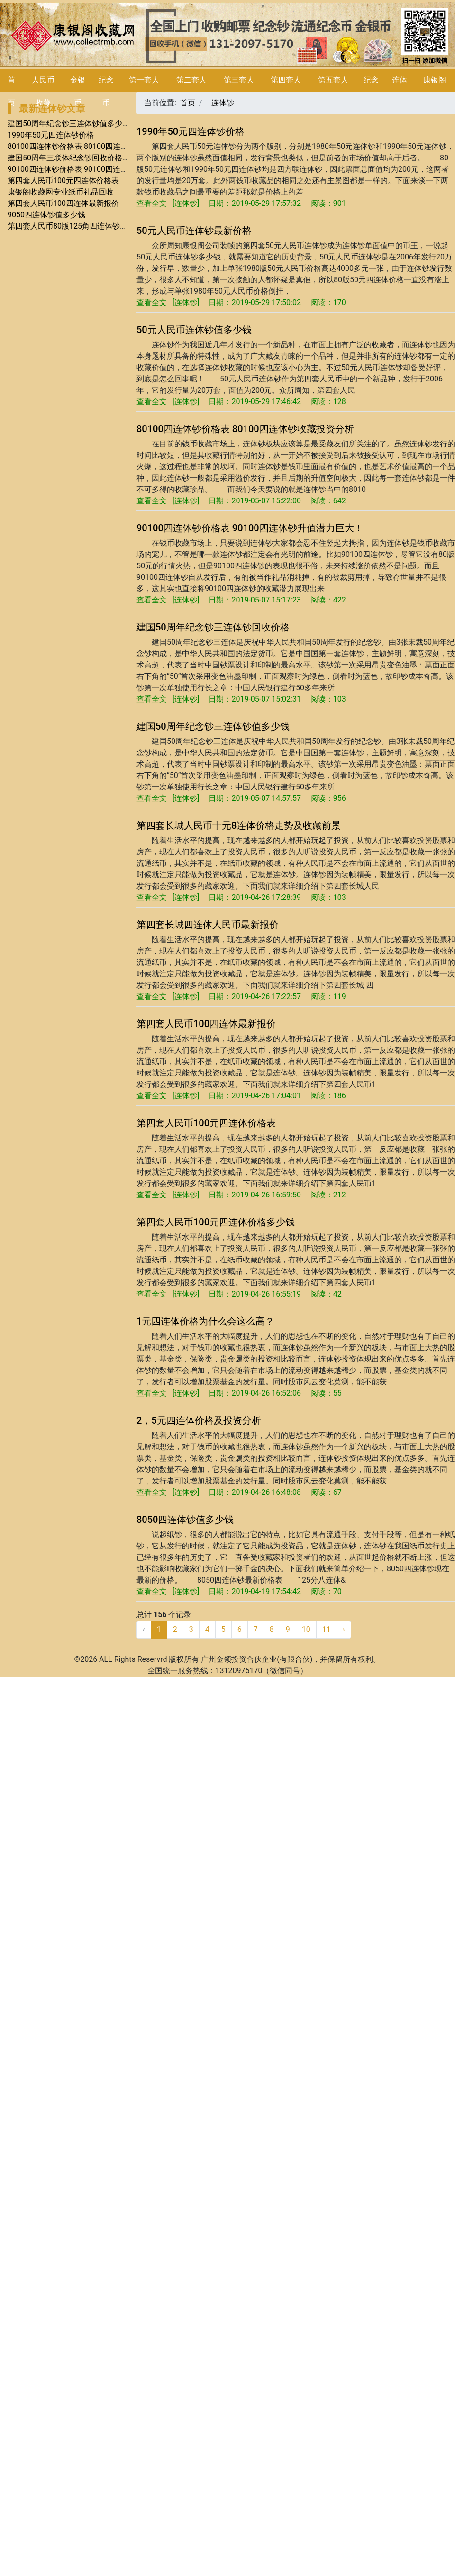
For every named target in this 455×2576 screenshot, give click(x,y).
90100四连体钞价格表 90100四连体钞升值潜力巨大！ (98, 169)
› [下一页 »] (344, 1629)
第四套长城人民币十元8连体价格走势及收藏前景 (238, 825)
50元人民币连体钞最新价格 (194, 230)
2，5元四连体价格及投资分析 (198, 1420)
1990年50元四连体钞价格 (51, 134)
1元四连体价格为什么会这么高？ (205, 1321)
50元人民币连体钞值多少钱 (194, 329)
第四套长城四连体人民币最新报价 (207, 924)
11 (326, 1629)
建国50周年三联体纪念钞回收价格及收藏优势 (84, 157)
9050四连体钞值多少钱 (46, 214)
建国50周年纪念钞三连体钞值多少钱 (69, 123)
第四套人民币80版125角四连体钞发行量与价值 (86, 226)
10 (306, 1629)
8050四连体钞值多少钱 (185, 1519)
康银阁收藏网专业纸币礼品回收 (61, 191)
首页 (187, 102)
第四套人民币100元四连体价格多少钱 (215, 1222)
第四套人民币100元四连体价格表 (63, 180)
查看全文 (151, 203)
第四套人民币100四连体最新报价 (63, 203)
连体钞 (222, 102)
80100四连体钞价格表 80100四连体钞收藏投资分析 (94, 146)
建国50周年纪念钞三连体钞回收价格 (213, 627)
